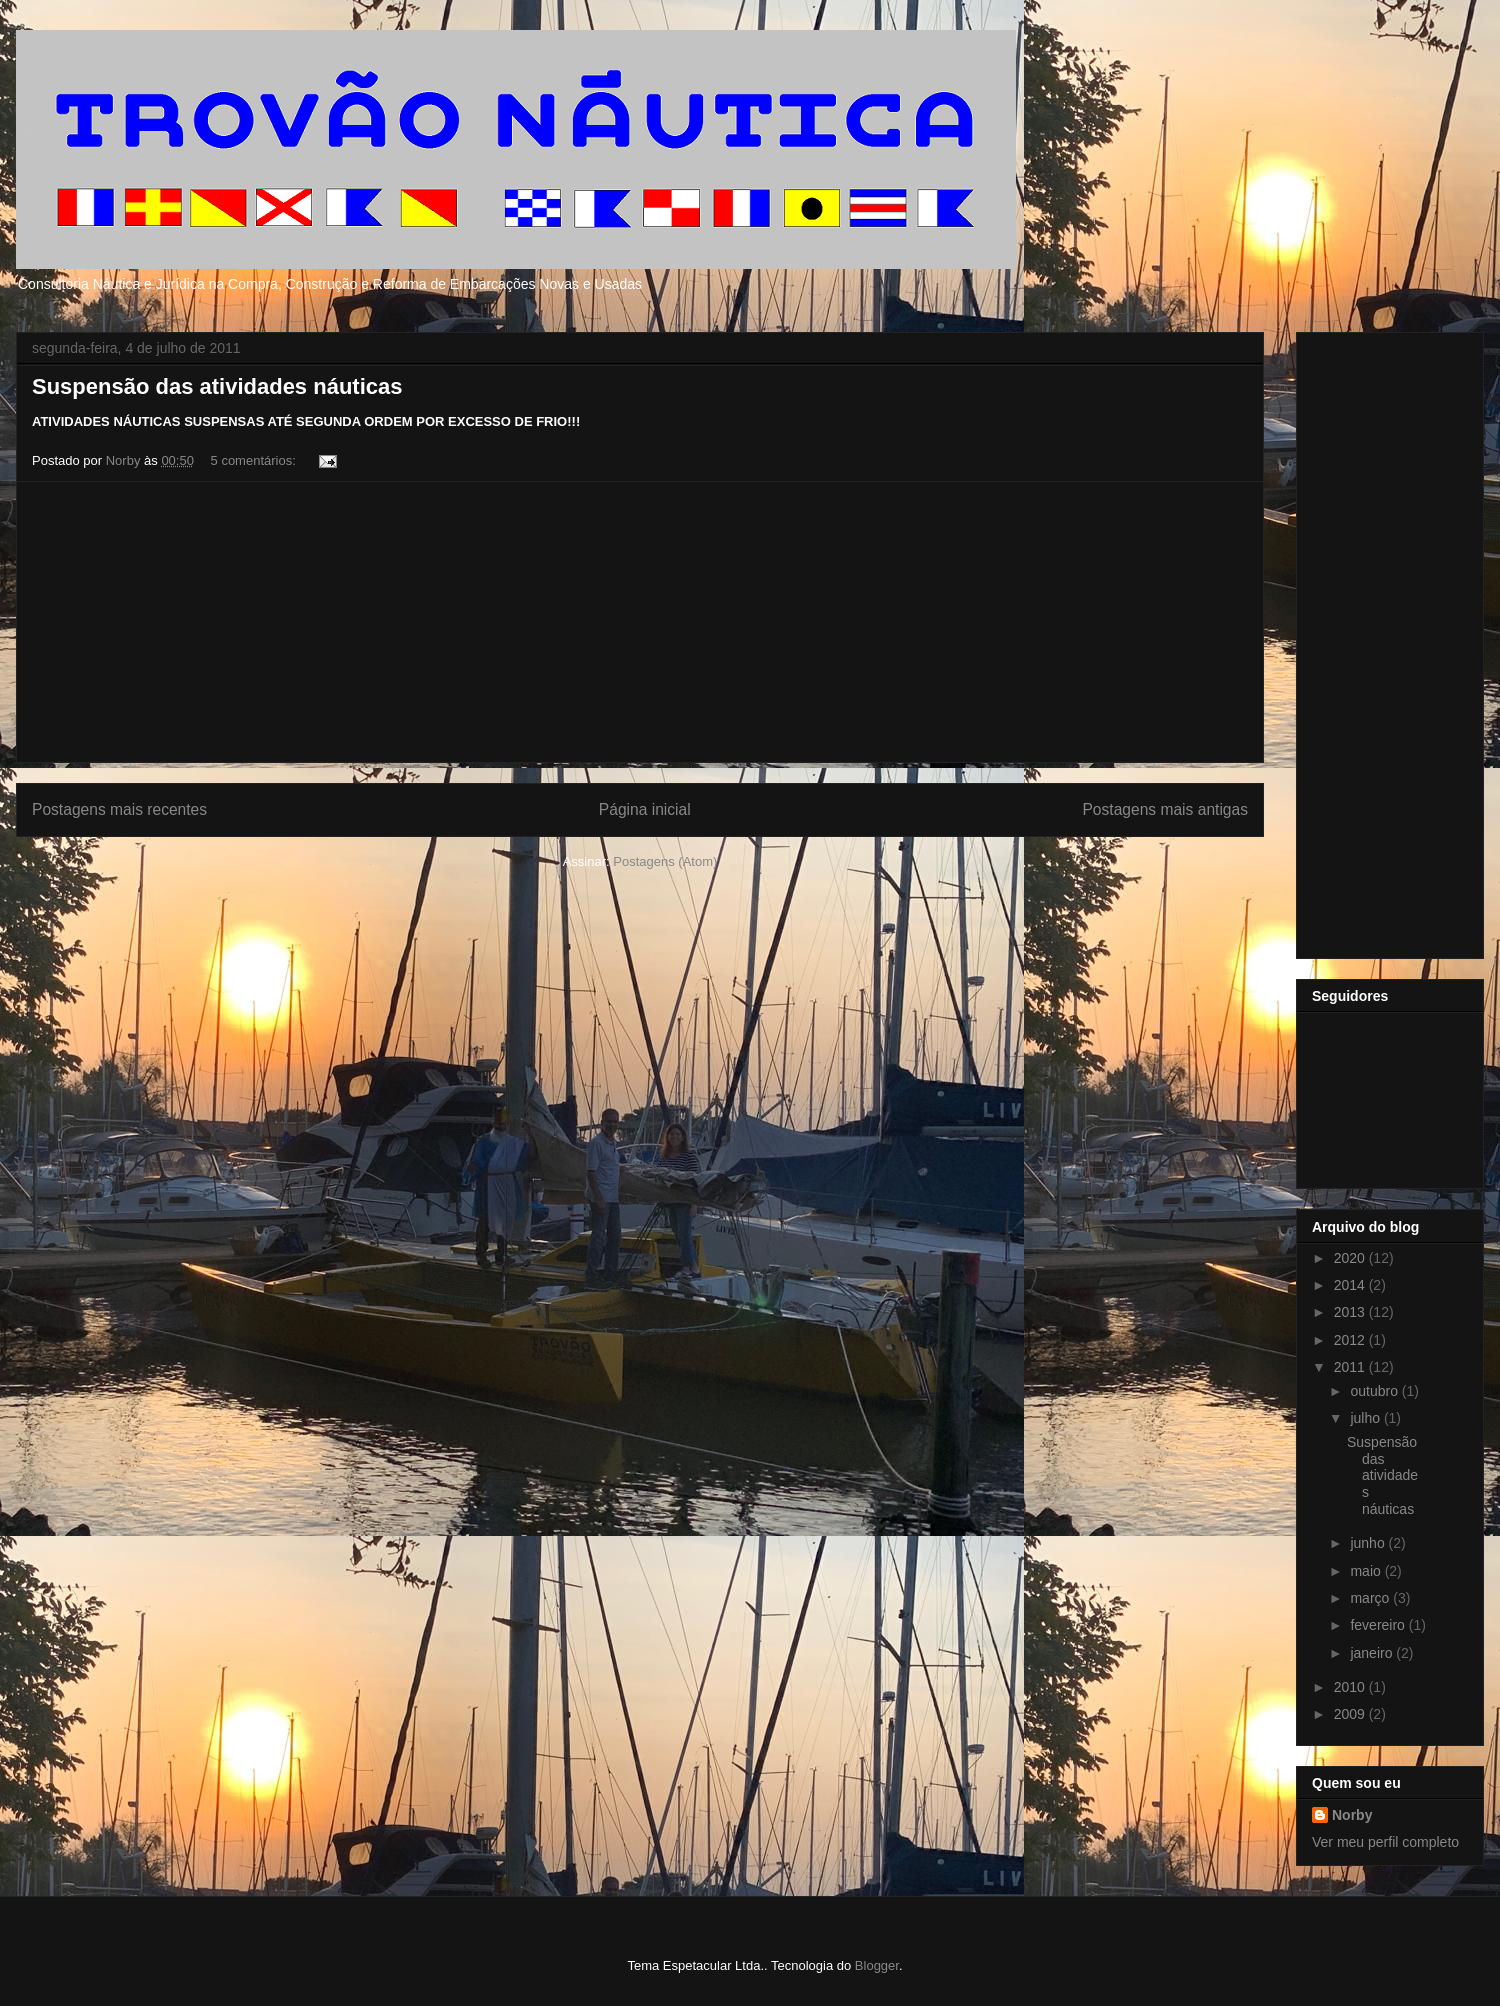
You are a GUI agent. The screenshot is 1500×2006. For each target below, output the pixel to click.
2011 (1351, 1367)
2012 (1351, 1340)
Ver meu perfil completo (1385, 1842)
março (1371, 1598)
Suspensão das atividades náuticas (217, 386)
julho (1366, 1418)
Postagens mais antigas (1165, 809)
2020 (1351, 1258)
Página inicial (645, 809)
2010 (1351, 1687)
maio (1367, 1571)
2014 (1351, 1285)
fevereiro (1379, 1625)
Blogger (877, 1965)
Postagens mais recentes (119, 809)
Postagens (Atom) (665, 861)
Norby (1352, 1815)
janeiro (1373, 1653)
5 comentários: (255, 460)
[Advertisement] (640, 622)
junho (1369, 1543)
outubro (1375, 1391)
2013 (1351, 1312)
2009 (1351, 1714)
